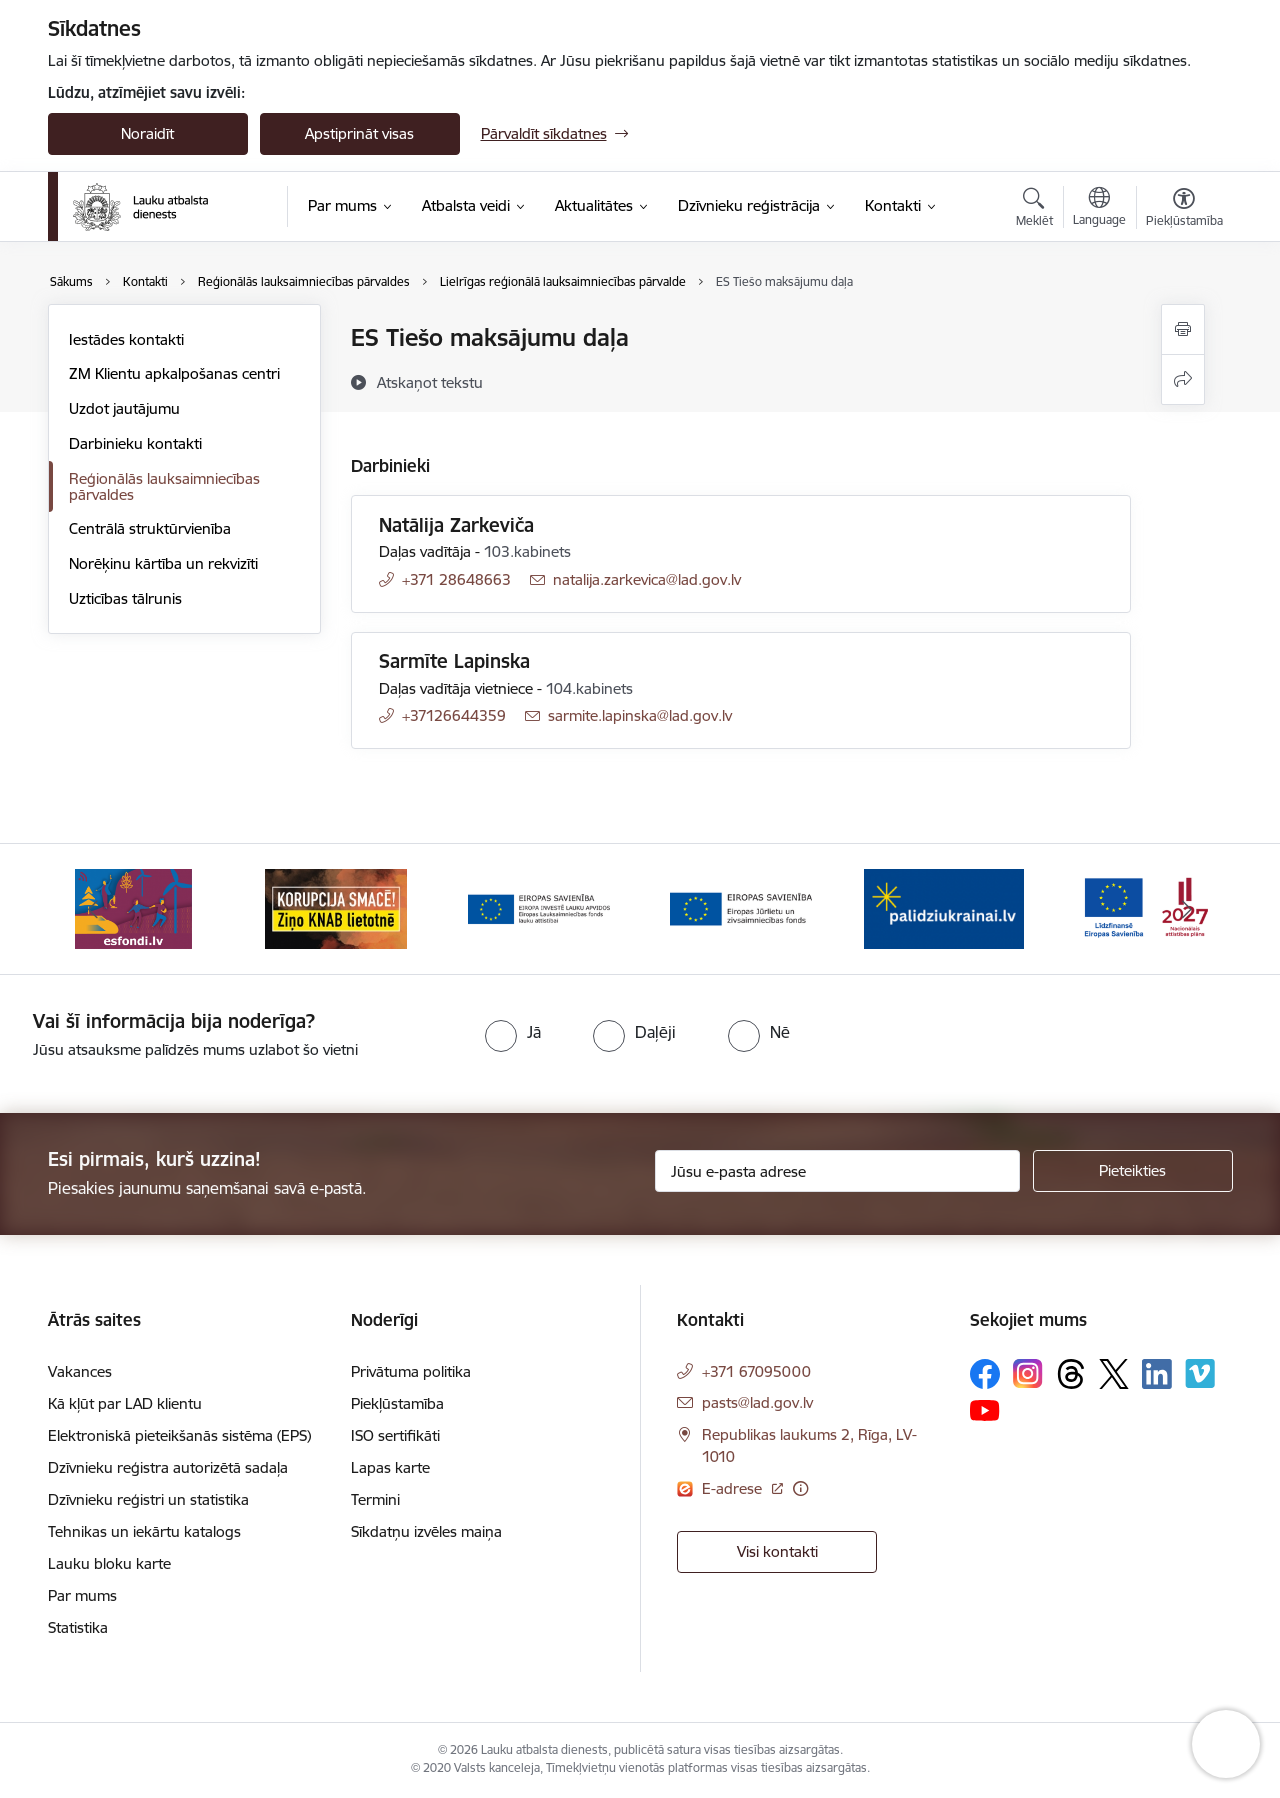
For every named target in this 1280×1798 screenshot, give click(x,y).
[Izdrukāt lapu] (1183, 329)
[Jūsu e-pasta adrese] (837, 1171)
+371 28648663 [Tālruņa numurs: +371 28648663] (456, 579)
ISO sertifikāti (395, 1435)
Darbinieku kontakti (135, 443)
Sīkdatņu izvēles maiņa (426, 1531)
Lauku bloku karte (109, 1563)
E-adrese (734, 1488)
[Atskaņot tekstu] (430, 382)
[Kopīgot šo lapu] (1183, 379)
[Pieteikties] (1133, 1171)
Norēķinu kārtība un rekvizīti (163, 563)
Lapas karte (390, 1467)
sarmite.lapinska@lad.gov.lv (640, 715)
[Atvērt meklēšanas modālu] (1034, 210)
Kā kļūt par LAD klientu (125, 1403)
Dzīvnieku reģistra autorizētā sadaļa (168, 1467)
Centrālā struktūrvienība (150, 528)
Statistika (78, 1627)
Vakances (80, 1371)
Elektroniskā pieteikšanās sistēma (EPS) (179, 1435)
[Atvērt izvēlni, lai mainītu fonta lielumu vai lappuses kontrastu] (1184, 210)
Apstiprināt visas (359, 133)
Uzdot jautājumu (124, 408)
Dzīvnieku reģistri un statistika (148, 1499)
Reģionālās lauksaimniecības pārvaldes (164, 486)
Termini (375, 1499)
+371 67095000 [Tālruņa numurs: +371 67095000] (756, 1371)
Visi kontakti (777, 1551)
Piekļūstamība (397, 1403)
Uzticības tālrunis (125, 598)
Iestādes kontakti (126, 339)
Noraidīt (147, 133)
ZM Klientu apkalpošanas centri (174, 373)
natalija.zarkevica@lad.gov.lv (647, 579)
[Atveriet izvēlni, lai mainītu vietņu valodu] (1099, 209)
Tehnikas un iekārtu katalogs (144, 1531)
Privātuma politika (411, 1371)
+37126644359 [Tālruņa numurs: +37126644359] (454, 715)
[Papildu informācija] (800, 1488)
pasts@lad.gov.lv (757, 1402)
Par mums (82, 1595)
